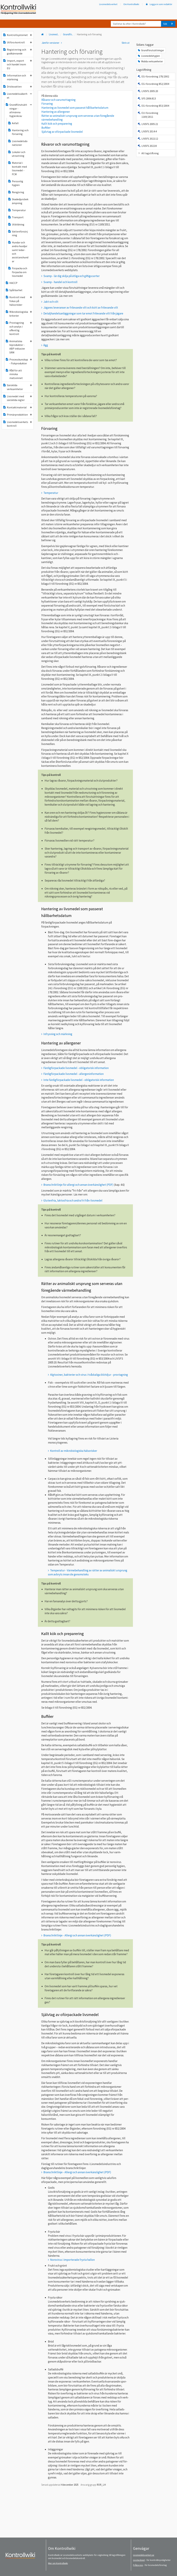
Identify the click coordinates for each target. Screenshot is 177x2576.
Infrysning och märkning (57, 1034)
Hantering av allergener (55, 112)
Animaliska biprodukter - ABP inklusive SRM (18, 346)
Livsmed (54, 34)
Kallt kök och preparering (56, 123)
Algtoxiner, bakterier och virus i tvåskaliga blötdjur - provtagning (89, 1375)
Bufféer (46, 128)
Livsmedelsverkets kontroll (17, 423)
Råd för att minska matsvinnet (14, 374)
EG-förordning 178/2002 (153, 76)
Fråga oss (138, 2565)
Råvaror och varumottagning (58, 100)
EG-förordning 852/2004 (153, 83)
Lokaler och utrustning (16, 153)
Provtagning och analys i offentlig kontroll (18, 328)
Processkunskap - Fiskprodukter (18, 361)
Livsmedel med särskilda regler (17, 398)
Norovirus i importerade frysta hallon (72, 2260)
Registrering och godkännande (17, 51)
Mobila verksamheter (150, 61)
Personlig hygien (15, 183)
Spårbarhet (13, 290)
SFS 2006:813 (146, 98)
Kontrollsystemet (17, 35)
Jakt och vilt (50, 302)
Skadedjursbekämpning (18, 201)
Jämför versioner (52, 42)
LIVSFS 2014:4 (147, 131)
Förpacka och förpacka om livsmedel (17, 272)
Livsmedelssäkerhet (17, 95)
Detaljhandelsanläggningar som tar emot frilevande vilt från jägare (83, 313)
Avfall (13, 123)
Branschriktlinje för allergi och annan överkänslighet (74, 1185)
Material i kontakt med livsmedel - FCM (17, 168)
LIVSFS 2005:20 (147, 91)
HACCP (11, 283)
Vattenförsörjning (18, 233)
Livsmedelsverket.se (143, 2555)
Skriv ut (126, 42)
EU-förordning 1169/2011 (147, 114)
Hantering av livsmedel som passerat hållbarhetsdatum (74, 108)
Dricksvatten (17, 86)
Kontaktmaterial (17, 407)
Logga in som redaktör (158, 4)
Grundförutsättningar (150, 50)
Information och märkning (17, 77)
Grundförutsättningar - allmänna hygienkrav (18, 110)
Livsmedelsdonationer (17, 142)
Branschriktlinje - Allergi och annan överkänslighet (73, 1935)
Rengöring (16, 192)
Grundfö (68, 34)
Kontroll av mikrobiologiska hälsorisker (73, 1451)
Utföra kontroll (17, 42)
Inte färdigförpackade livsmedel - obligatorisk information (78, 1080)
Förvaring (47, 103)
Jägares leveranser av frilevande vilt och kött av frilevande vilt (80, 307)
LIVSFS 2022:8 (147, 145)
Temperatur (17, 210)
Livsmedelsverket (108, 4)
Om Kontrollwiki (131, 4)
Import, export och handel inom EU (17, 64)
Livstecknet (139, 2560)
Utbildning (16, 224)
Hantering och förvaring (18, 132)
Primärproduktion (17, 414)
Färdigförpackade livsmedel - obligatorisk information (76, 1068)
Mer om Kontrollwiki (58, 2563)
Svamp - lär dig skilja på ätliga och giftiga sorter (71, 276)
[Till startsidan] (43, 34)
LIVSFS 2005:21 (147, 124)
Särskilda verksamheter (17, 387)
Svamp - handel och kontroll (60, 282)
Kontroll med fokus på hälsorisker (18, 300)
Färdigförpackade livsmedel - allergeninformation (73, 1074)
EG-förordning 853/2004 (153, 105)
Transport (16, 217)
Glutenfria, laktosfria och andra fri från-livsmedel (72, 1200)
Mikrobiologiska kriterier (18, 313)
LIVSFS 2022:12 (147, 138)
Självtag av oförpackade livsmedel (62, 132)
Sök (165, 23)
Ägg (45, 345)
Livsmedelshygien (148, 55)
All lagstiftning (148, 153)
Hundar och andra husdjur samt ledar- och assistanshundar (18, 252)
